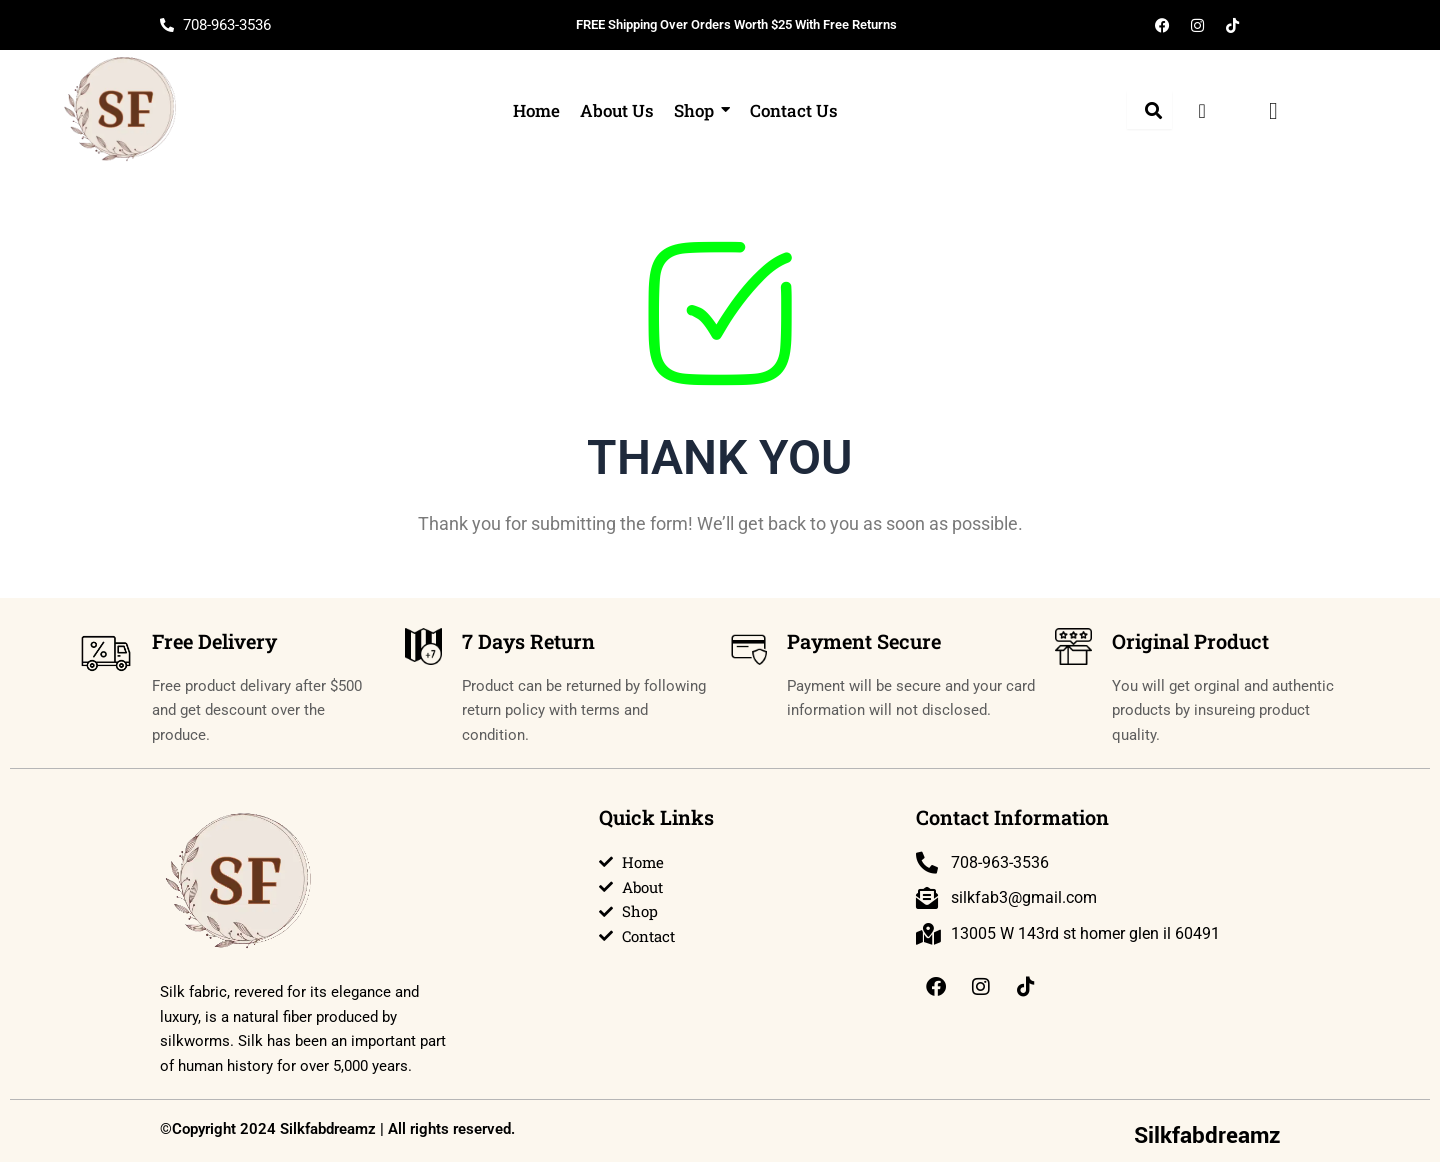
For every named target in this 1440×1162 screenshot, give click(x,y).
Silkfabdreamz (1207, 1136)
